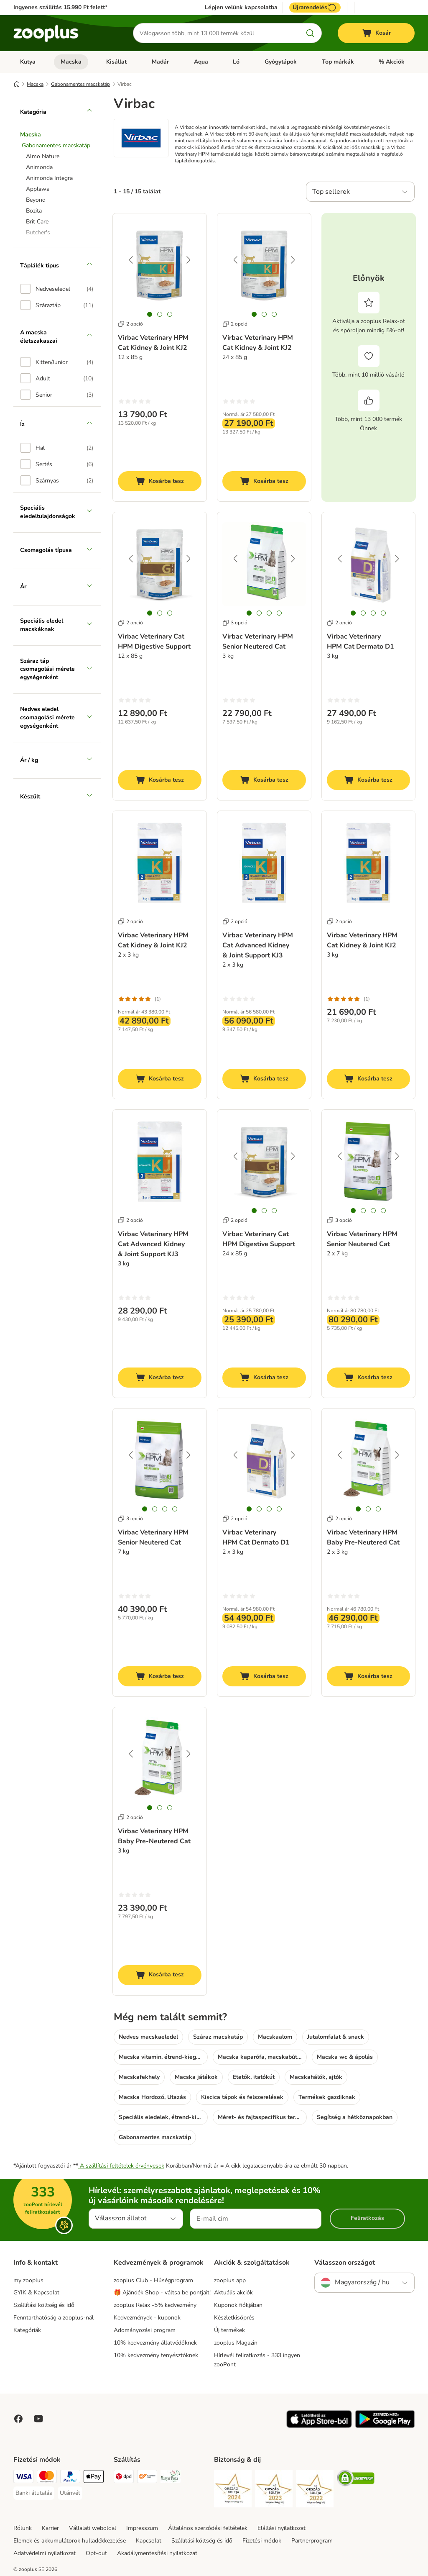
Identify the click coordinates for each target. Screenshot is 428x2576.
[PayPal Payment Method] (70, 2478)
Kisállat (116, 62)
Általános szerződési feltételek (207, 2528)
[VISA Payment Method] (23, 2478)
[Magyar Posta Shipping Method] (170, 2478)
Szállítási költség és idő (43, 2305)
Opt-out (96, 2553)
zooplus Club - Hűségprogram (153, 2280)
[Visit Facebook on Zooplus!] (18, 2419)
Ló (236, 62)
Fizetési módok (261, 2541)
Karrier (50, 2528)
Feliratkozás (367, 2218)
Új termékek (229, 2330)
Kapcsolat (148, 2541)
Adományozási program (145, 2330)
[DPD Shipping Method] (124, 2478)
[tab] (149, 314)
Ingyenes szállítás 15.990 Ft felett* (60, 7)
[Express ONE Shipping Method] (147, 2478)
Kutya (28, 62)
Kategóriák (27, 2330)
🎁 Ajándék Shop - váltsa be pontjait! (162, 2292)
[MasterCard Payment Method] (47, 2478)
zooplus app (230, 2280)
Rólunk (22, 2528)
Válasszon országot (344, 2262)
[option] (56, 289)
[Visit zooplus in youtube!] (38, 2419)
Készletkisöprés (234, 2318)
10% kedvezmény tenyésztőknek (156, 2355)
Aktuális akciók (233, 2292)
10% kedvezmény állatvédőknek (155, 2343)
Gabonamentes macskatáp (80, 84)
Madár (160, 62)
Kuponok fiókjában (238, 2305)
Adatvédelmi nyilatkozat (44, 2553)
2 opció (130, 324)
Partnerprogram (312, 2541)
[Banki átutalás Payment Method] (33, 2493)
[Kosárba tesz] (159, 481)
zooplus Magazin (235, 2343)
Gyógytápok (281, 62)
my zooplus (28, 2280)
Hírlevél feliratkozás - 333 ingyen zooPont (257, 2359)
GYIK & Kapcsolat (36, 2292)
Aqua (201, 62)
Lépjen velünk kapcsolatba (241, 7)
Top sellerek (331, 191)
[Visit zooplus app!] (319, 2426)
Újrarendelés (315, 8)
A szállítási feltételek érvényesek (121, 2166)
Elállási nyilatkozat (281, 2528)
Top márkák (338, 62)
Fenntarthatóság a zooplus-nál (53, 2318)
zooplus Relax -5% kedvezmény (155, 2305)
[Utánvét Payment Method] (70, 2493)
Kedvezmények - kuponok (147, 2318)
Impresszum (142, 2528)
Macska (71, 62)
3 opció (234, 622)
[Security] (233, 2490)
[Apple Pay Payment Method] (94, 2478)
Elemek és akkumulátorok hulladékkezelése (69, 2541)
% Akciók (392, 62)
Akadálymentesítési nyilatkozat (157, 2553)
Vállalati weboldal (92, 2528)
